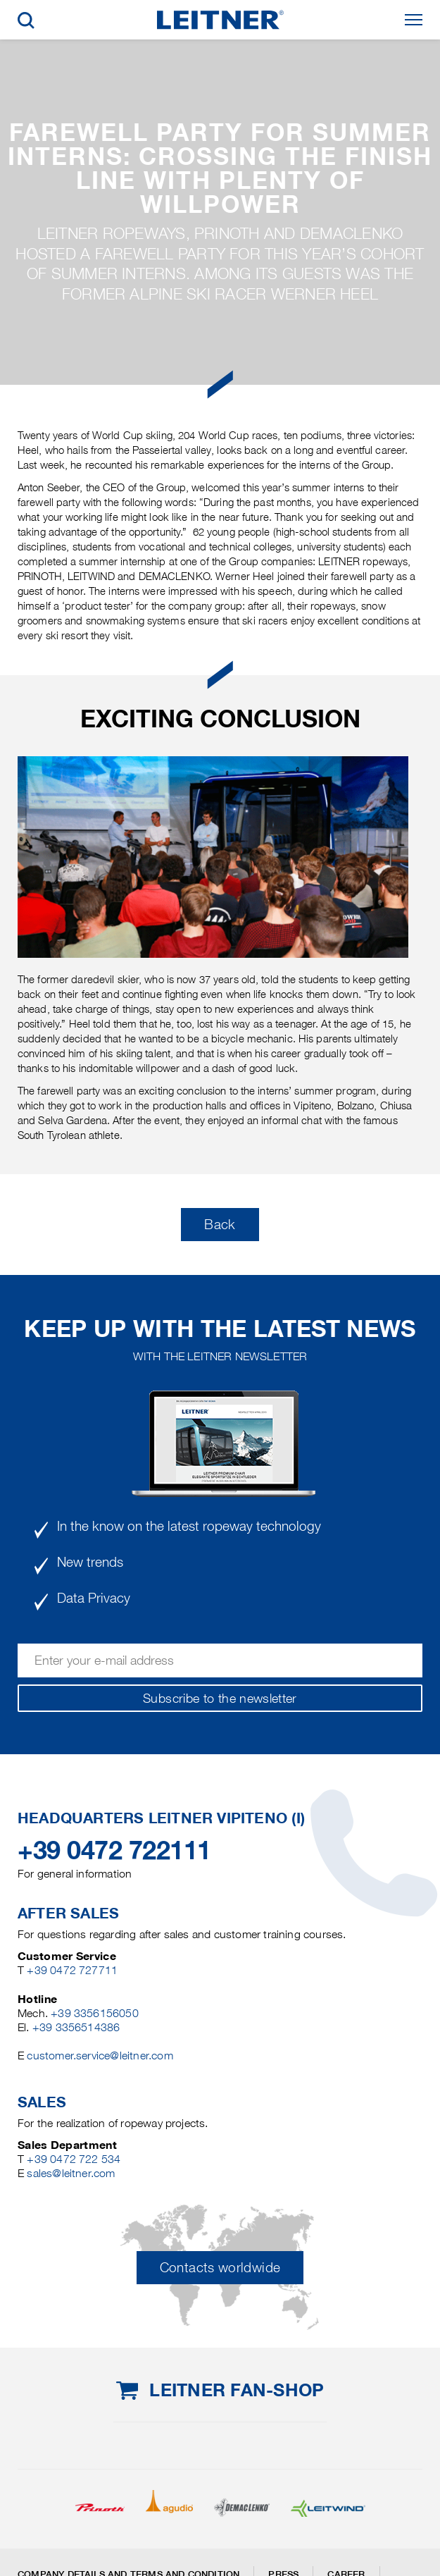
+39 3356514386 (76, 2027)
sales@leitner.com (71, 2173)
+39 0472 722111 (114, 1850)
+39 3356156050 (95, 2013)
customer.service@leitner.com (99, 2055)
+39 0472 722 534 (73, 2159)
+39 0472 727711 (72, 1970)
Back (219, 1224)
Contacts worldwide (220, 2268)
